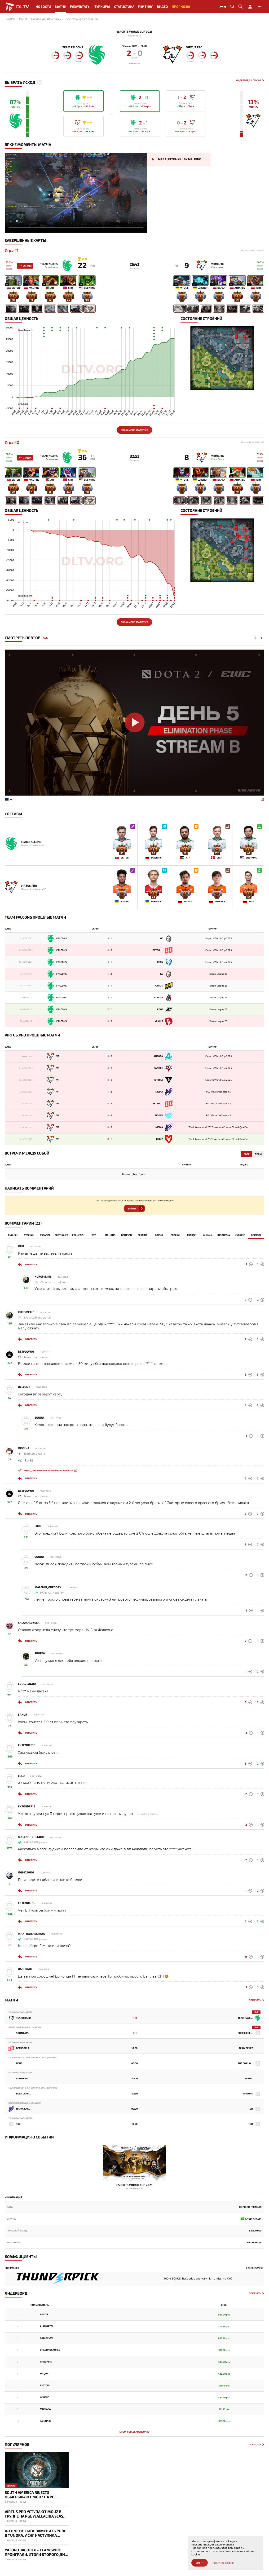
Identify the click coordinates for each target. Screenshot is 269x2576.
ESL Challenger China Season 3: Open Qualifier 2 (33, 2058)
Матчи (60, 6)
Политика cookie (223, 2562)
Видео (162, 6)
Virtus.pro (194, 47)
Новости (43, 6)
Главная (10, 18)
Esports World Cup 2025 (134, 31)
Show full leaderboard (134, 2431)
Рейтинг (145, 6)
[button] (261, 638)
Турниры (102, 6)
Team (258, 1154)
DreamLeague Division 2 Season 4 (25, 2027)
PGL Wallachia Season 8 (20, 2012)
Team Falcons (72, 47)
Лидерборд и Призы (248, 80)
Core (247, 1154)
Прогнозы (181, 6)
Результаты (80, 6)
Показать (255, 2000)
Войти (132, 1208)
